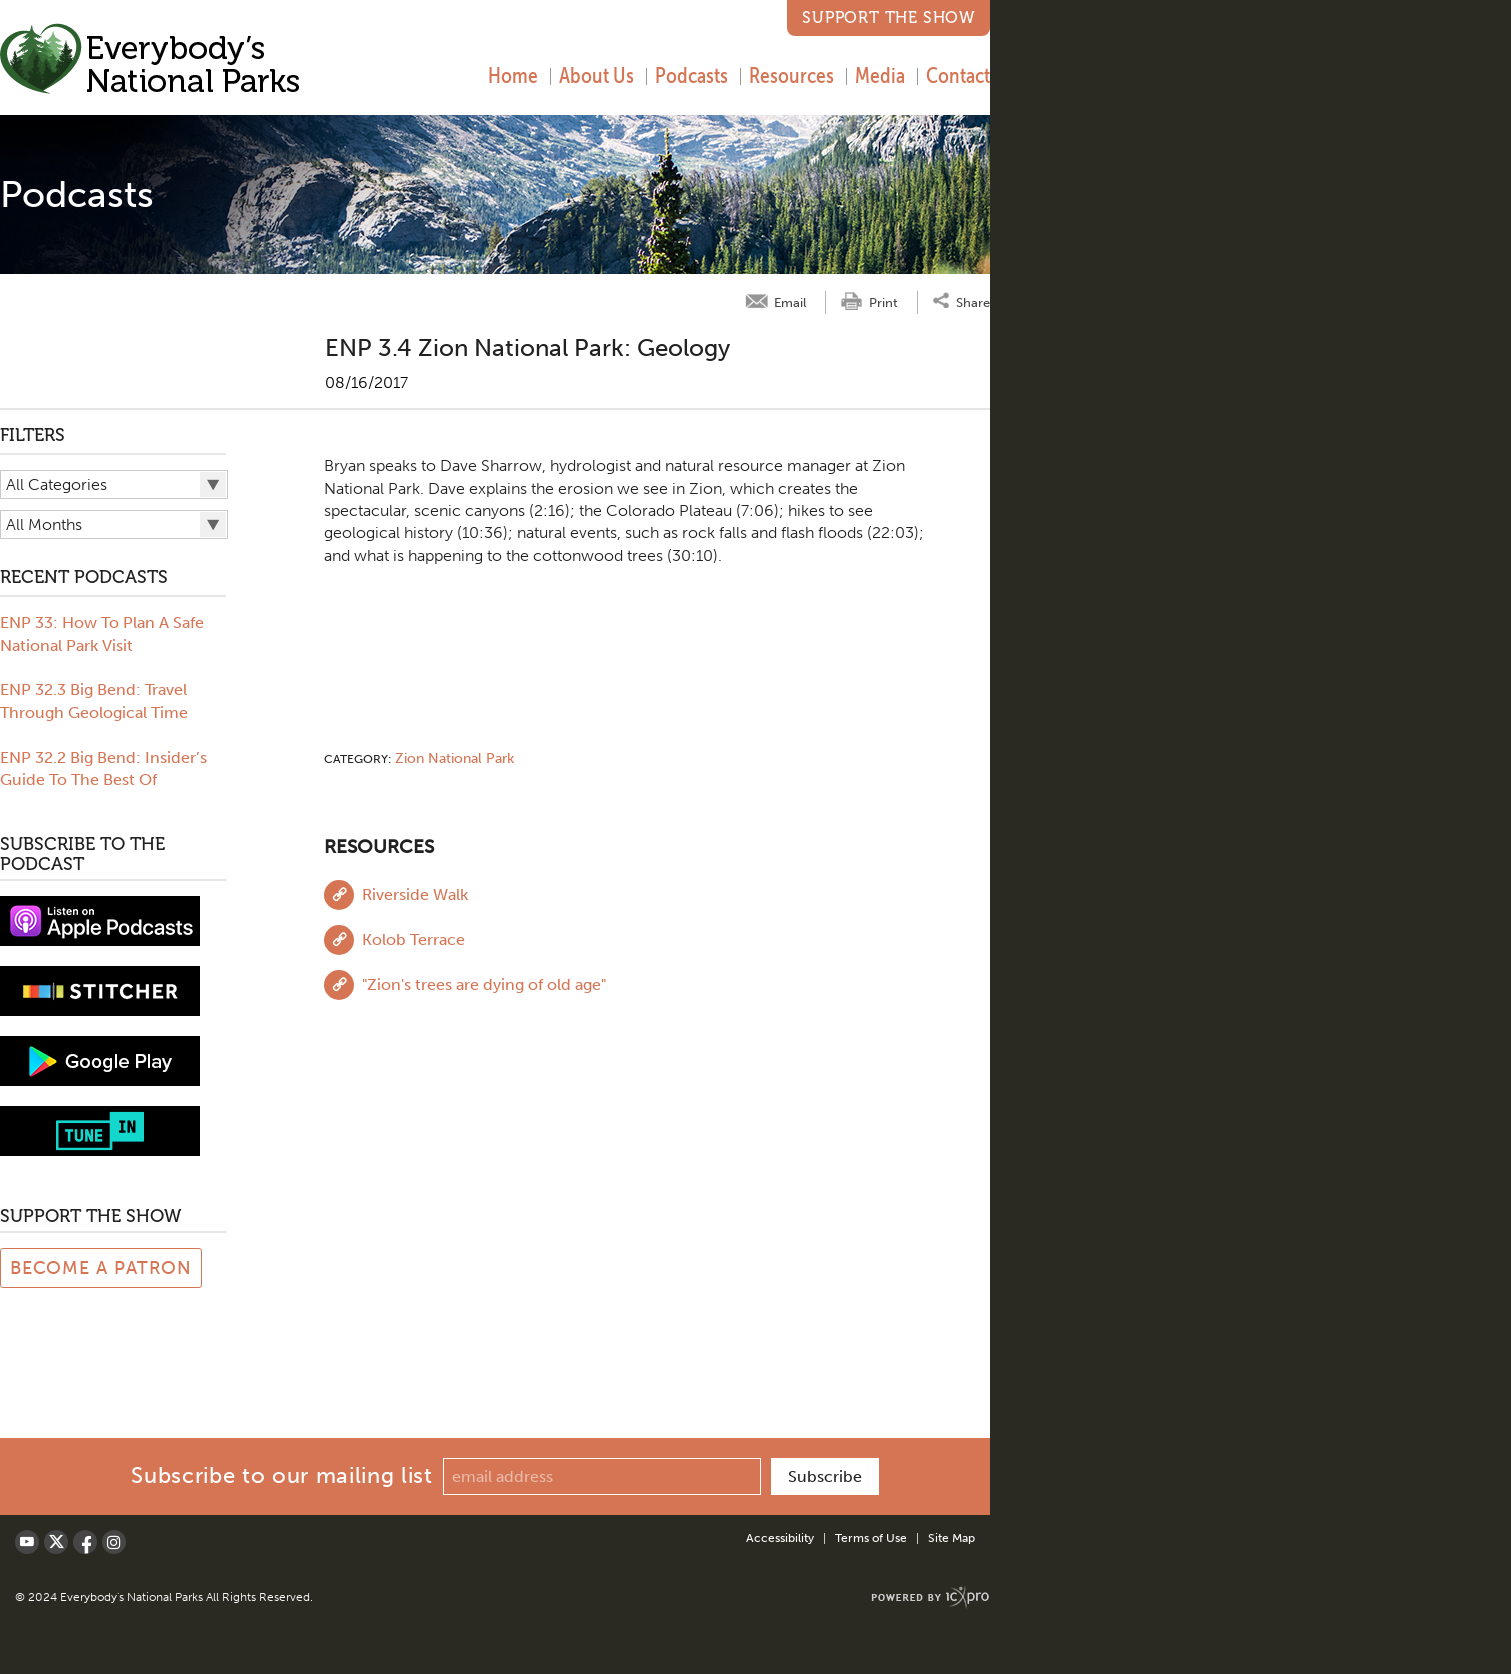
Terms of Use (871, 1538)
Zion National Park (454, 758)
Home (513, 75)
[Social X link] (56, 1542)
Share (973, 301)
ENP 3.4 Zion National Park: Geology (527, 347)
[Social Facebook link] (85, 1542)
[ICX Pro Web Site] (930, 1597)
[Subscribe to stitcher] (100, 989)
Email (790, 302)
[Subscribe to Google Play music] (100, 1059)
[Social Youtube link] (27, 1542)
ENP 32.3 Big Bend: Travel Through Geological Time (94, 700)
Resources (791, 75)
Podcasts (691, 75)
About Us (596, 75)
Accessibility (780, 1538)
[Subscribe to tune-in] (100, 1129)
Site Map (951, 1538)
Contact (958, 75)
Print (883, 302)
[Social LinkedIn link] (114, 1542)
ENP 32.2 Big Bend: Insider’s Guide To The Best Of (103, 768)
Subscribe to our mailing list (281, 1475)
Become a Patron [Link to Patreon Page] (101, 1268)
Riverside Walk (415, 894)
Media (880, 75)
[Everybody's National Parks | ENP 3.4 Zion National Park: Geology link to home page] (150, 61)
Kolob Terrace (413, 939)
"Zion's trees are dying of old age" (484, 984)
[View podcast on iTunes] (100, 919)
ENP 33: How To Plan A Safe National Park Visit (102, 633)
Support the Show (888, 17)
